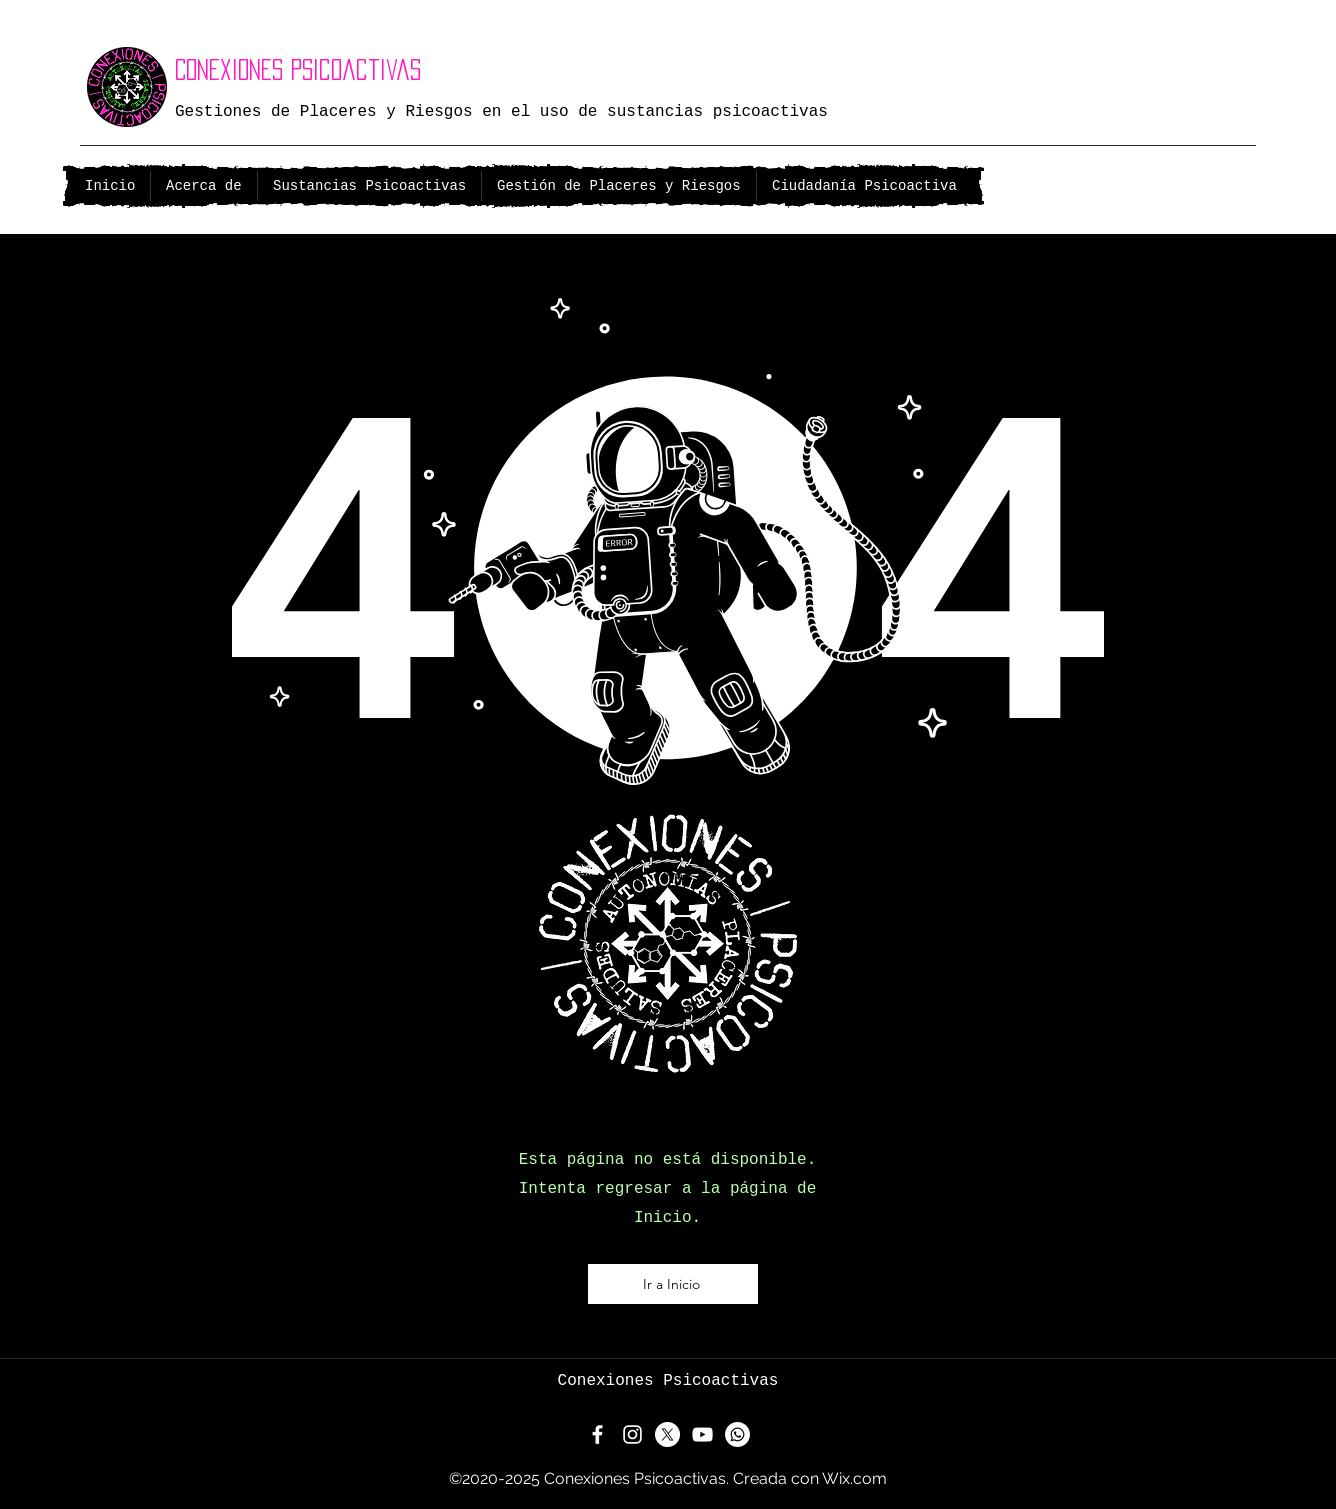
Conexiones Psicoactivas (298, 69)
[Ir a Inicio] (673, 1284)
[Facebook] (597, 1434)
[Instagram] (632, 1434)
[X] (667, 1434)
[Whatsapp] (737, 1434)
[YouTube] (702, 1434)
